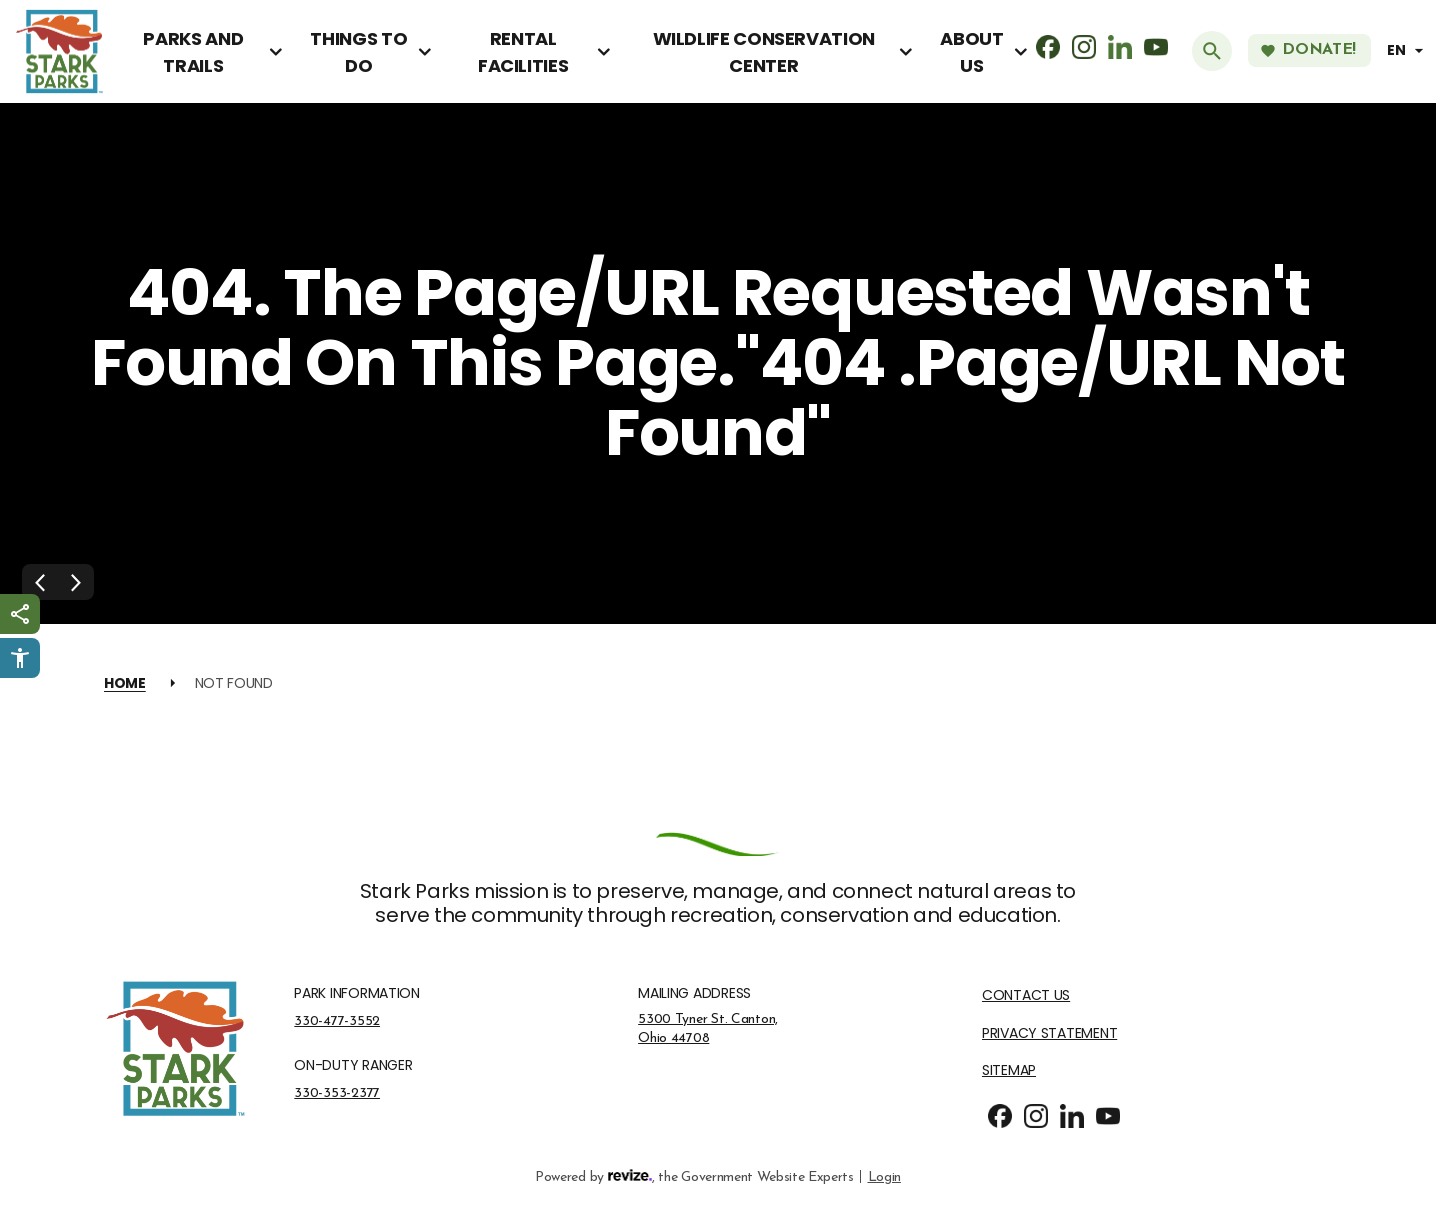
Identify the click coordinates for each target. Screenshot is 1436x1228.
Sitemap (1009, 1070)
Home (125, 683)
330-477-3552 (337, 1021)
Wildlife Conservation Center (764, 52)
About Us (971, 52)
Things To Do (358, 52)
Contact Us (1026, 995)
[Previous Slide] (40, 582)
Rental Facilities (523, 52)
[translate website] (1408, 50)
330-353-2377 (337, 1093)
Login (884, 1175)
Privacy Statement (1049, 1033)
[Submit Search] (1212, 51)
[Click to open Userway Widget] (20, 658)
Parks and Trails (193, 52)
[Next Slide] (76, 582)
